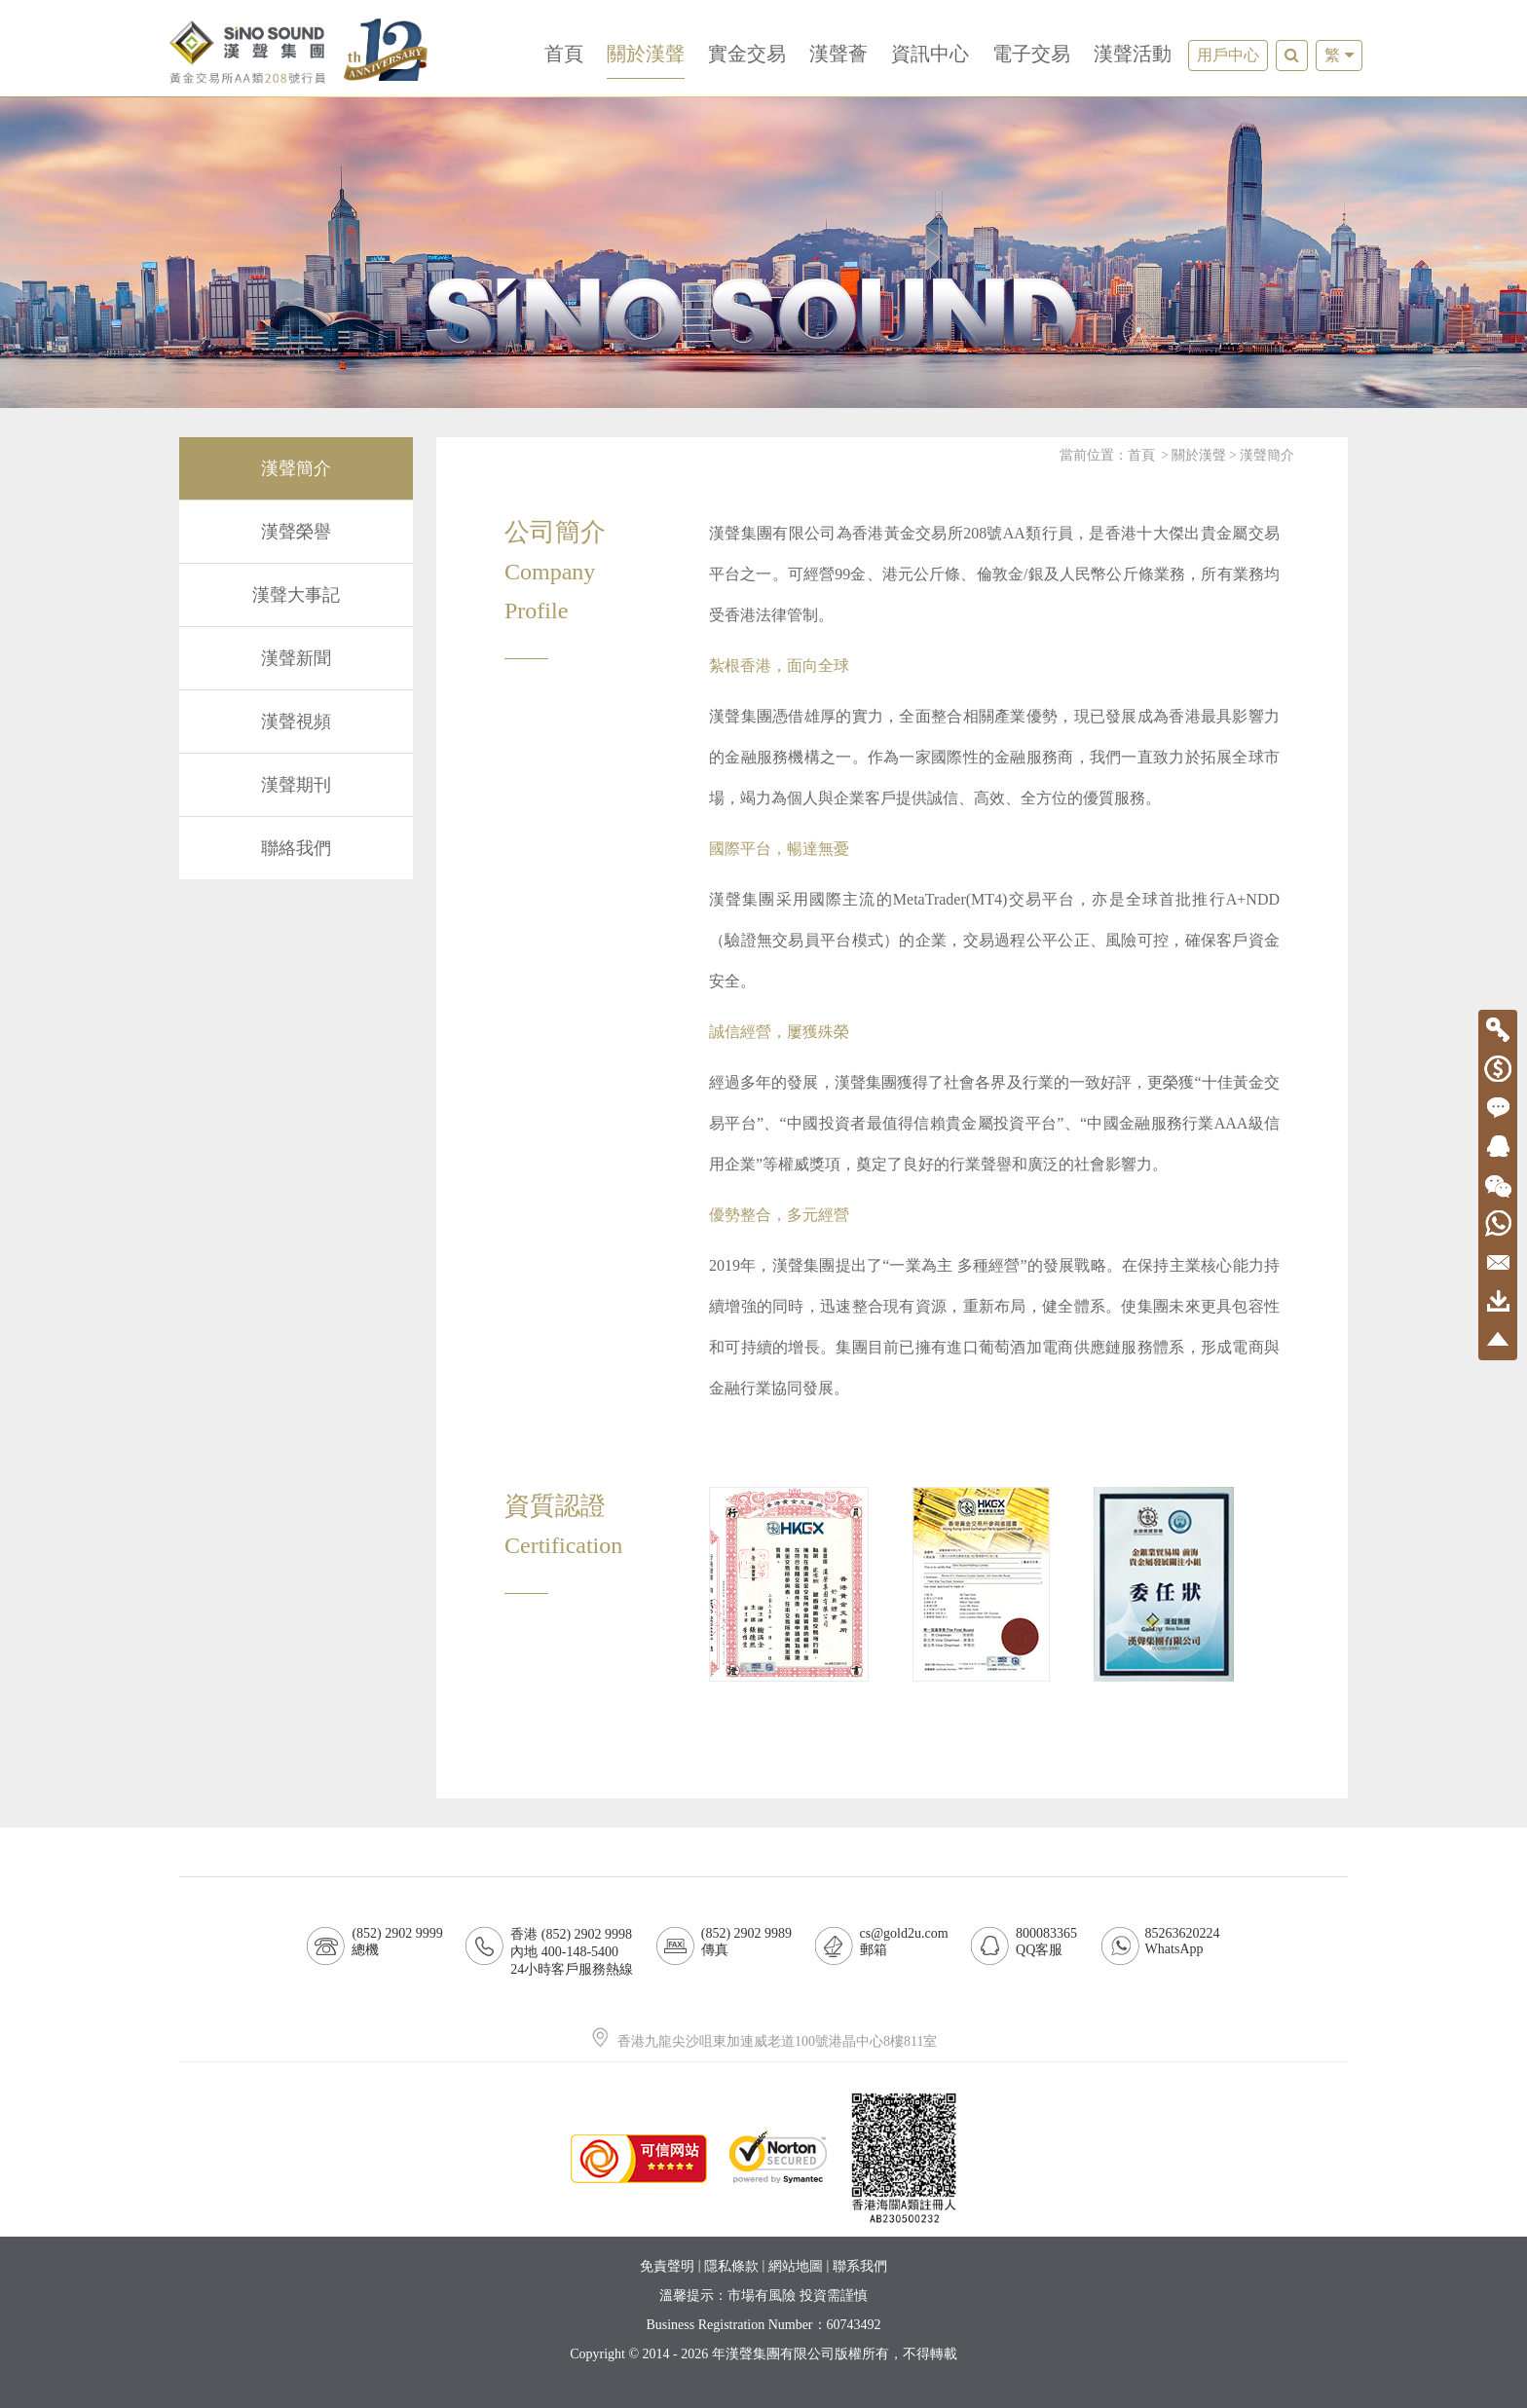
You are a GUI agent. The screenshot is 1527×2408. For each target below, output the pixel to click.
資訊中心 (930, 53)
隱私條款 (731, 2266)
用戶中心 (1228, 55)
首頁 (563, 53)
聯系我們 (860, 2266)
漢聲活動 (1133, 53)
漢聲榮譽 (296, 531)
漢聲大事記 (296, 595)
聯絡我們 (296, 848)
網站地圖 (795, 2266)
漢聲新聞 (296, 658)
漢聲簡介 (296, 468)
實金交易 (747, 53)
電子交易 (1031, 53)
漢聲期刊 (296, 785)
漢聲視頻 (296, 721)
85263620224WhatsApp (1182, 1941)
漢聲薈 (838, 53)
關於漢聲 (646, 53)
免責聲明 (667, 2266)
